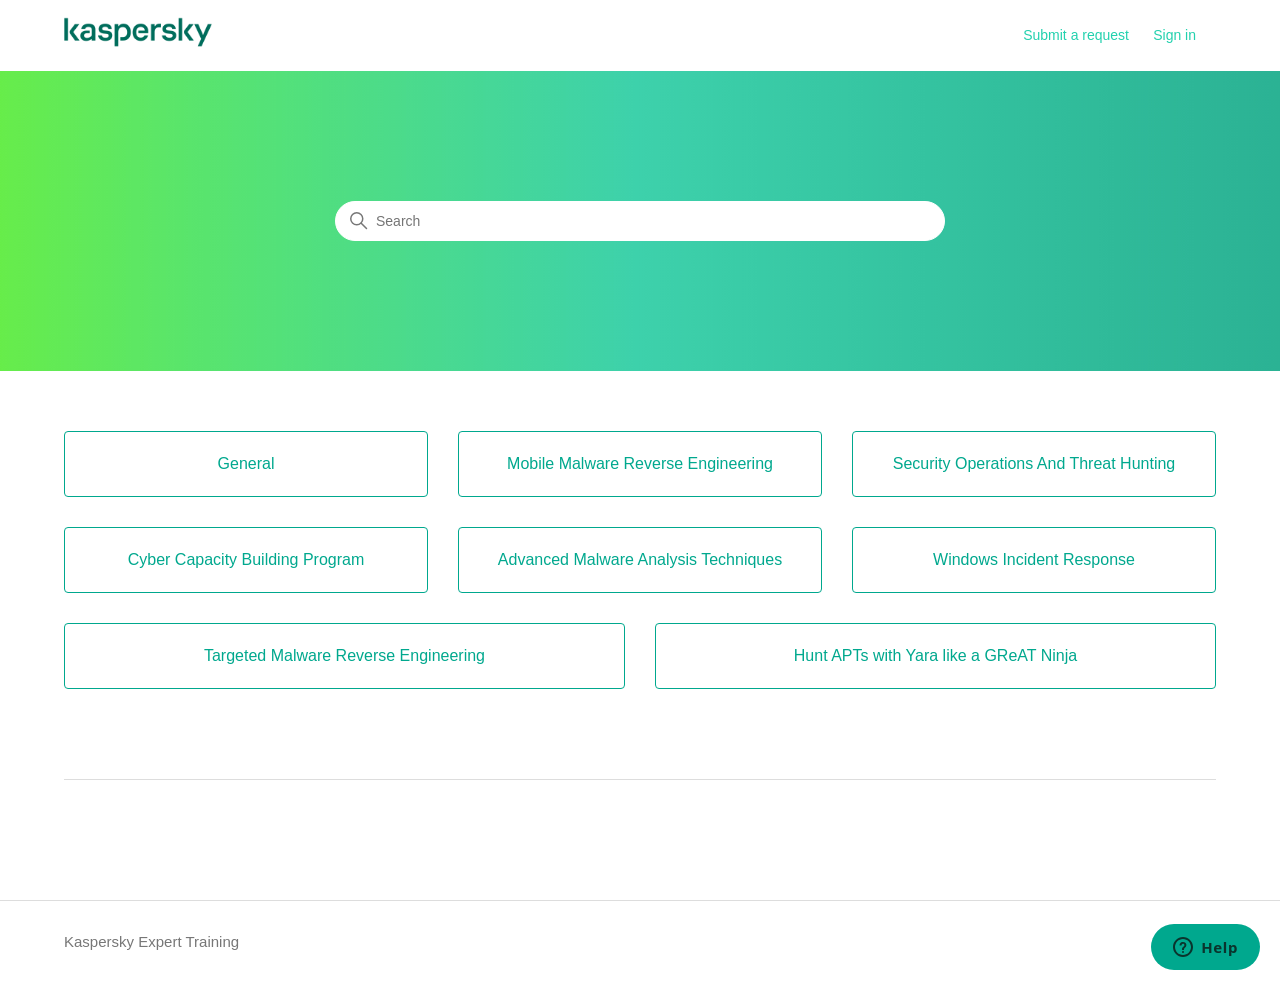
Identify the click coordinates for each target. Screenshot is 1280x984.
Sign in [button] (1174, 35)
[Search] (640, 221)
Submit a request (1076, 35)
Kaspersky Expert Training (151, 941)
